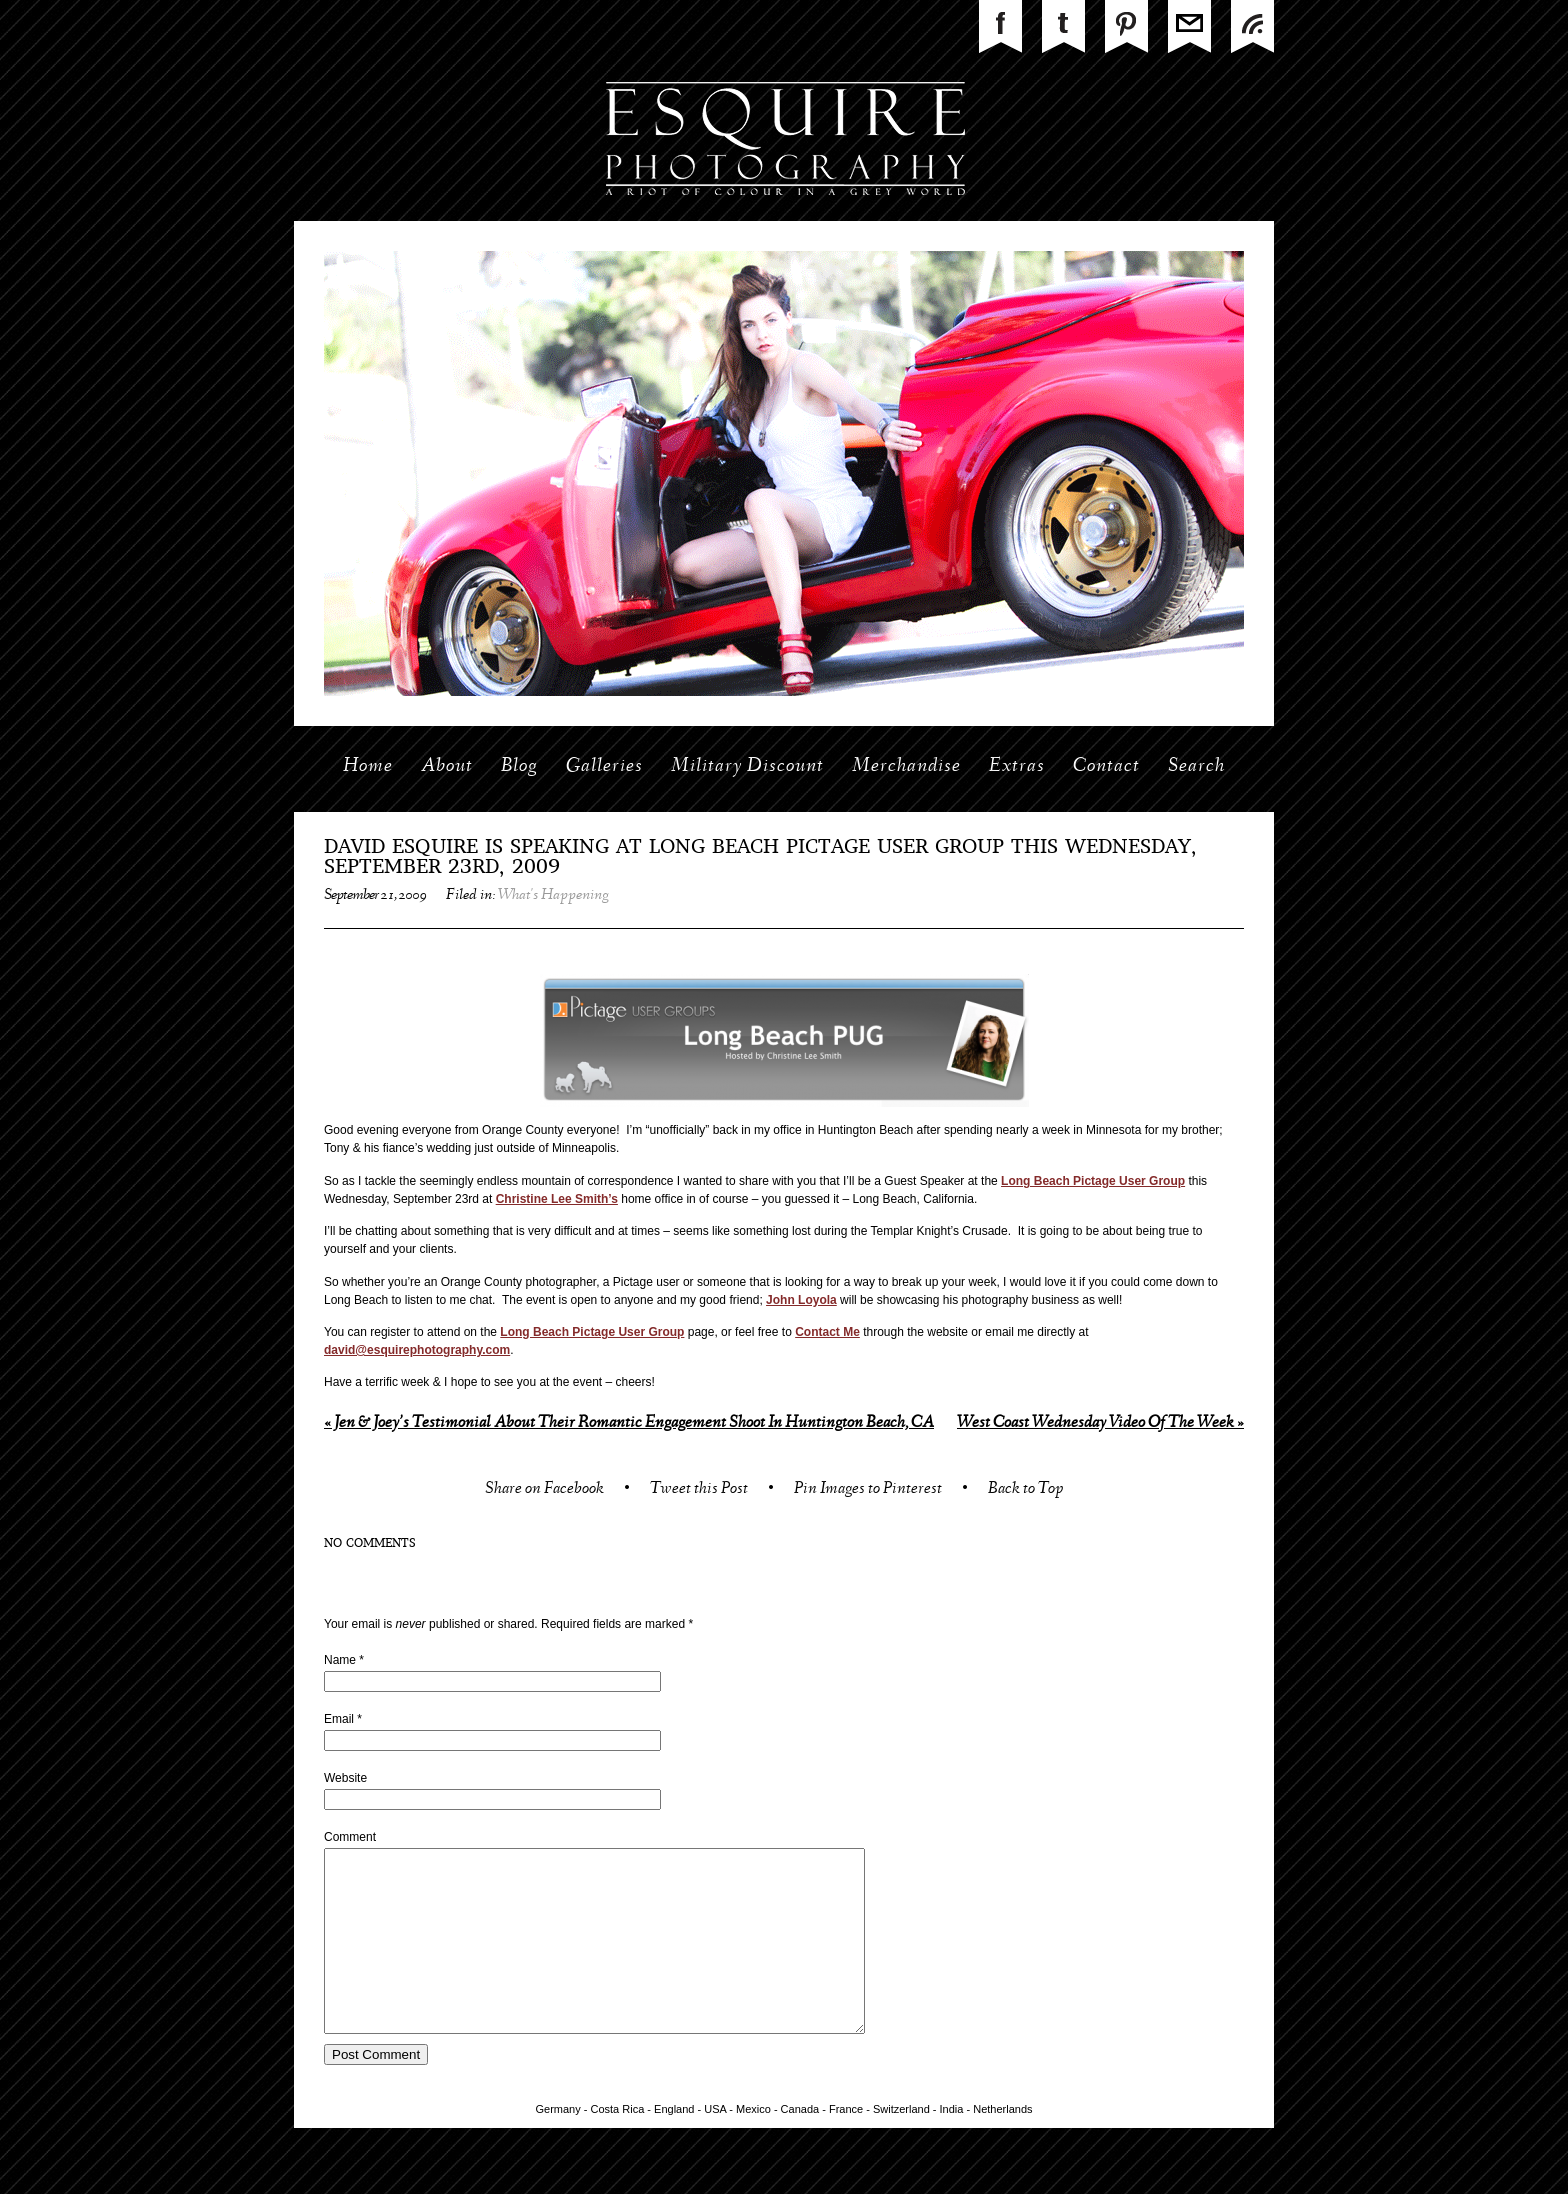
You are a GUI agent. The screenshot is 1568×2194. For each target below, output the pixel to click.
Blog (519, 767)
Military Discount (747, 767)
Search (1196, 767)
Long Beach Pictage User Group (1093, 1181)
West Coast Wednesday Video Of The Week (1100, 1423)
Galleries (604, 767)
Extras (1017, 767)
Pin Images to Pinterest (868, 1490)
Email (339, 1719)
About (447, 767)
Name (340, 1660)
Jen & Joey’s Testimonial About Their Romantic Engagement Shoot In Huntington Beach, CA (629, 1423)
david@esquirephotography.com (417, 1350)
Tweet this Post (699, 1490)
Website (345, 1778)
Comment (350, 1837)
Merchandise (906, 767)
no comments (370, 1544)
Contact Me (827, 1332)
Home (368, 767)
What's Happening (553, 896)
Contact (1106, 767)
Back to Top (1025, 1490)
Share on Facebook (544, 1490)
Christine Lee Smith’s (557, 1199)
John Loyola (801, 1300)
